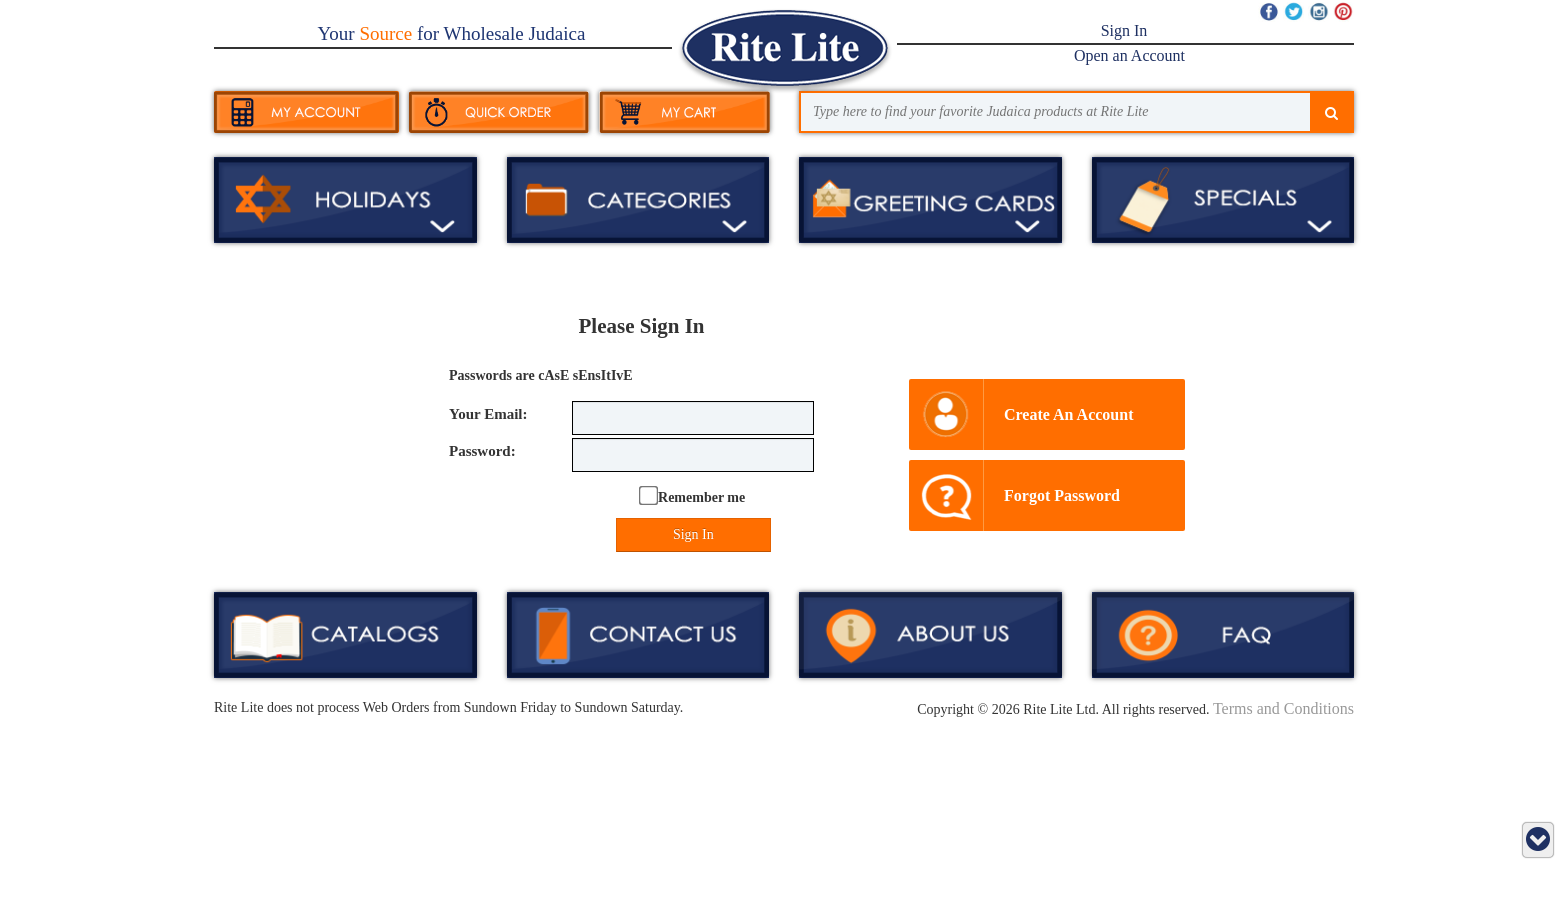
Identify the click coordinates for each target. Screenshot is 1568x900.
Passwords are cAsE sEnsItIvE (541, 375)
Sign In (1124, 30)
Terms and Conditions (1283, 708)
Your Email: (488, 414)
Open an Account (1129, 55)
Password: (482, 451)
